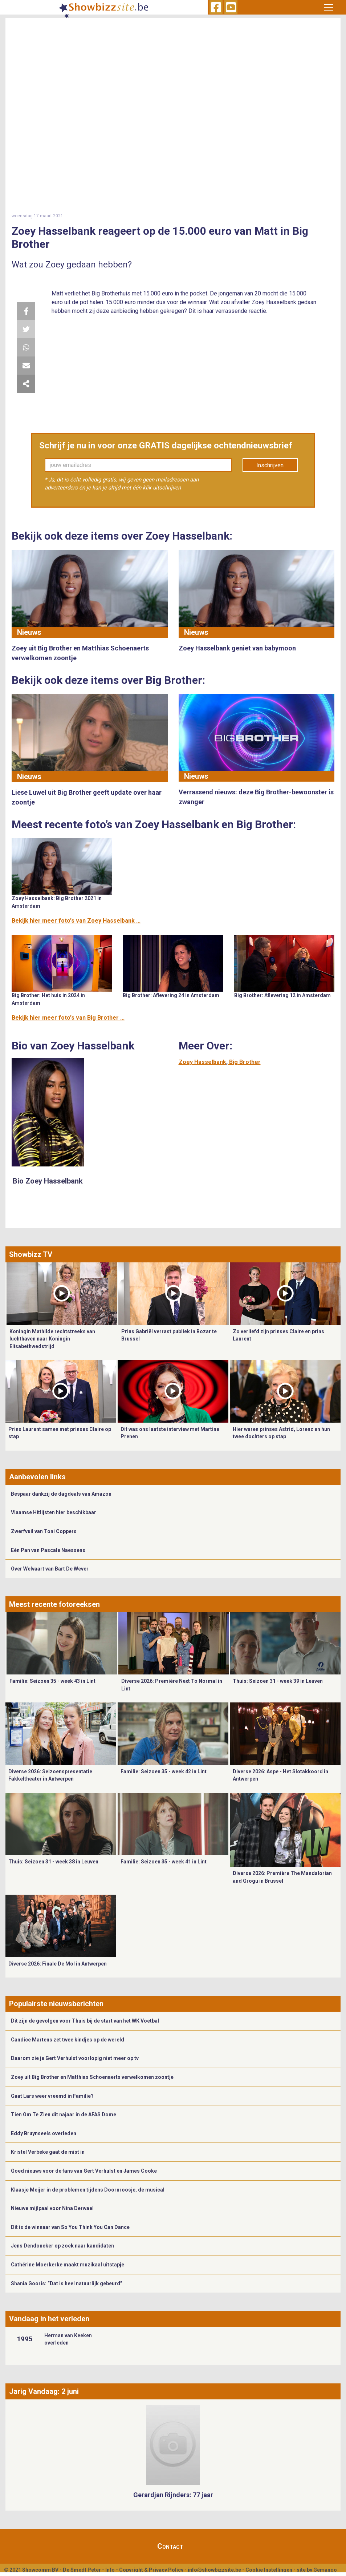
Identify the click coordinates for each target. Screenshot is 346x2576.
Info (110, 2570)
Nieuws (29, 632)
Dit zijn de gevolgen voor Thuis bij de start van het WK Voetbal (85, 2021)
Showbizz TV (30, 1254)
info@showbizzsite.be (214, 2570)
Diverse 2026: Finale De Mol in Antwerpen (57, 1964)
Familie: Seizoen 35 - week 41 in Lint (164, 1862)
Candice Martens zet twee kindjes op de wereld (67, 2040)
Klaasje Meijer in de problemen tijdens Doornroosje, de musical (87, 2190)
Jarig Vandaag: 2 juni (44, 2391)
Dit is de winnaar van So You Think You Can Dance (70, 2227)
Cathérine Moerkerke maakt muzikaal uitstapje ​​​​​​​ (68, 2264)
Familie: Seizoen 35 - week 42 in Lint (164, 1771)
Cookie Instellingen (268, 2570)
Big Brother (245, 1062)
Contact (170, 2546)
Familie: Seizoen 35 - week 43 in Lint (52, 1681)
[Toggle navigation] (329, 7)
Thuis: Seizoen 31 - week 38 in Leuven (53, 1862)
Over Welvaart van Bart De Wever (50, 1569)
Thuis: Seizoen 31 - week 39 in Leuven (278, 1681)
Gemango (325, 2570)
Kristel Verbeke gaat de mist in (48, 2152)
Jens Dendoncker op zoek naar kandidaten (62, 2246)
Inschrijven (270, 465)
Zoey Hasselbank (202, 1062)
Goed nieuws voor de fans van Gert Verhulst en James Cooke (84, 2171)
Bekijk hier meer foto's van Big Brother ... (68, 1017)
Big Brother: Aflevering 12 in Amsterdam (282, 995)
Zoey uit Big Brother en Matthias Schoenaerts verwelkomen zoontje (92, 2077)
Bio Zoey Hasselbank (48, 1181)
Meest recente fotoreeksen (54, 1604)
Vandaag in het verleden (49, 2318)
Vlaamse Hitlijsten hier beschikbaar (53, 1512)
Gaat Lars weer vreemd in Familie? (52, 2096)
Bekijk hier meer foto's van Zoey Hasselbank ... (76, 920)
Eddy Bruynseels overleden (43, 2133)
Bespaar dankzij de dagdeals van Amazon (61, 1494)
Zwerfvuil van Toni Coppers (44, 1531)
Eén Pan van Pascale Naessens (48, 1550)
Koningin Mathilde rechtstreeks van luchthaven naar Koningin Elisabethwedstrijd (52, 1339)
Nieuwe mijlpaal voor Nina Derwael (52, 2208)
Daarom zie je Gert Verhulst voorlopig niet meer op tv (75, 2058)
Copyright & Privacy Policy (151, 2570)
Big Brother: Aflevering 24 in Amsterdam (171, 995)
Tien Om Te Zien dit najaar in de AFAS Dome (63, 2114)
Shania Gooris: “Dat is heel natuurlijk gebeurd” (66, 2283)
